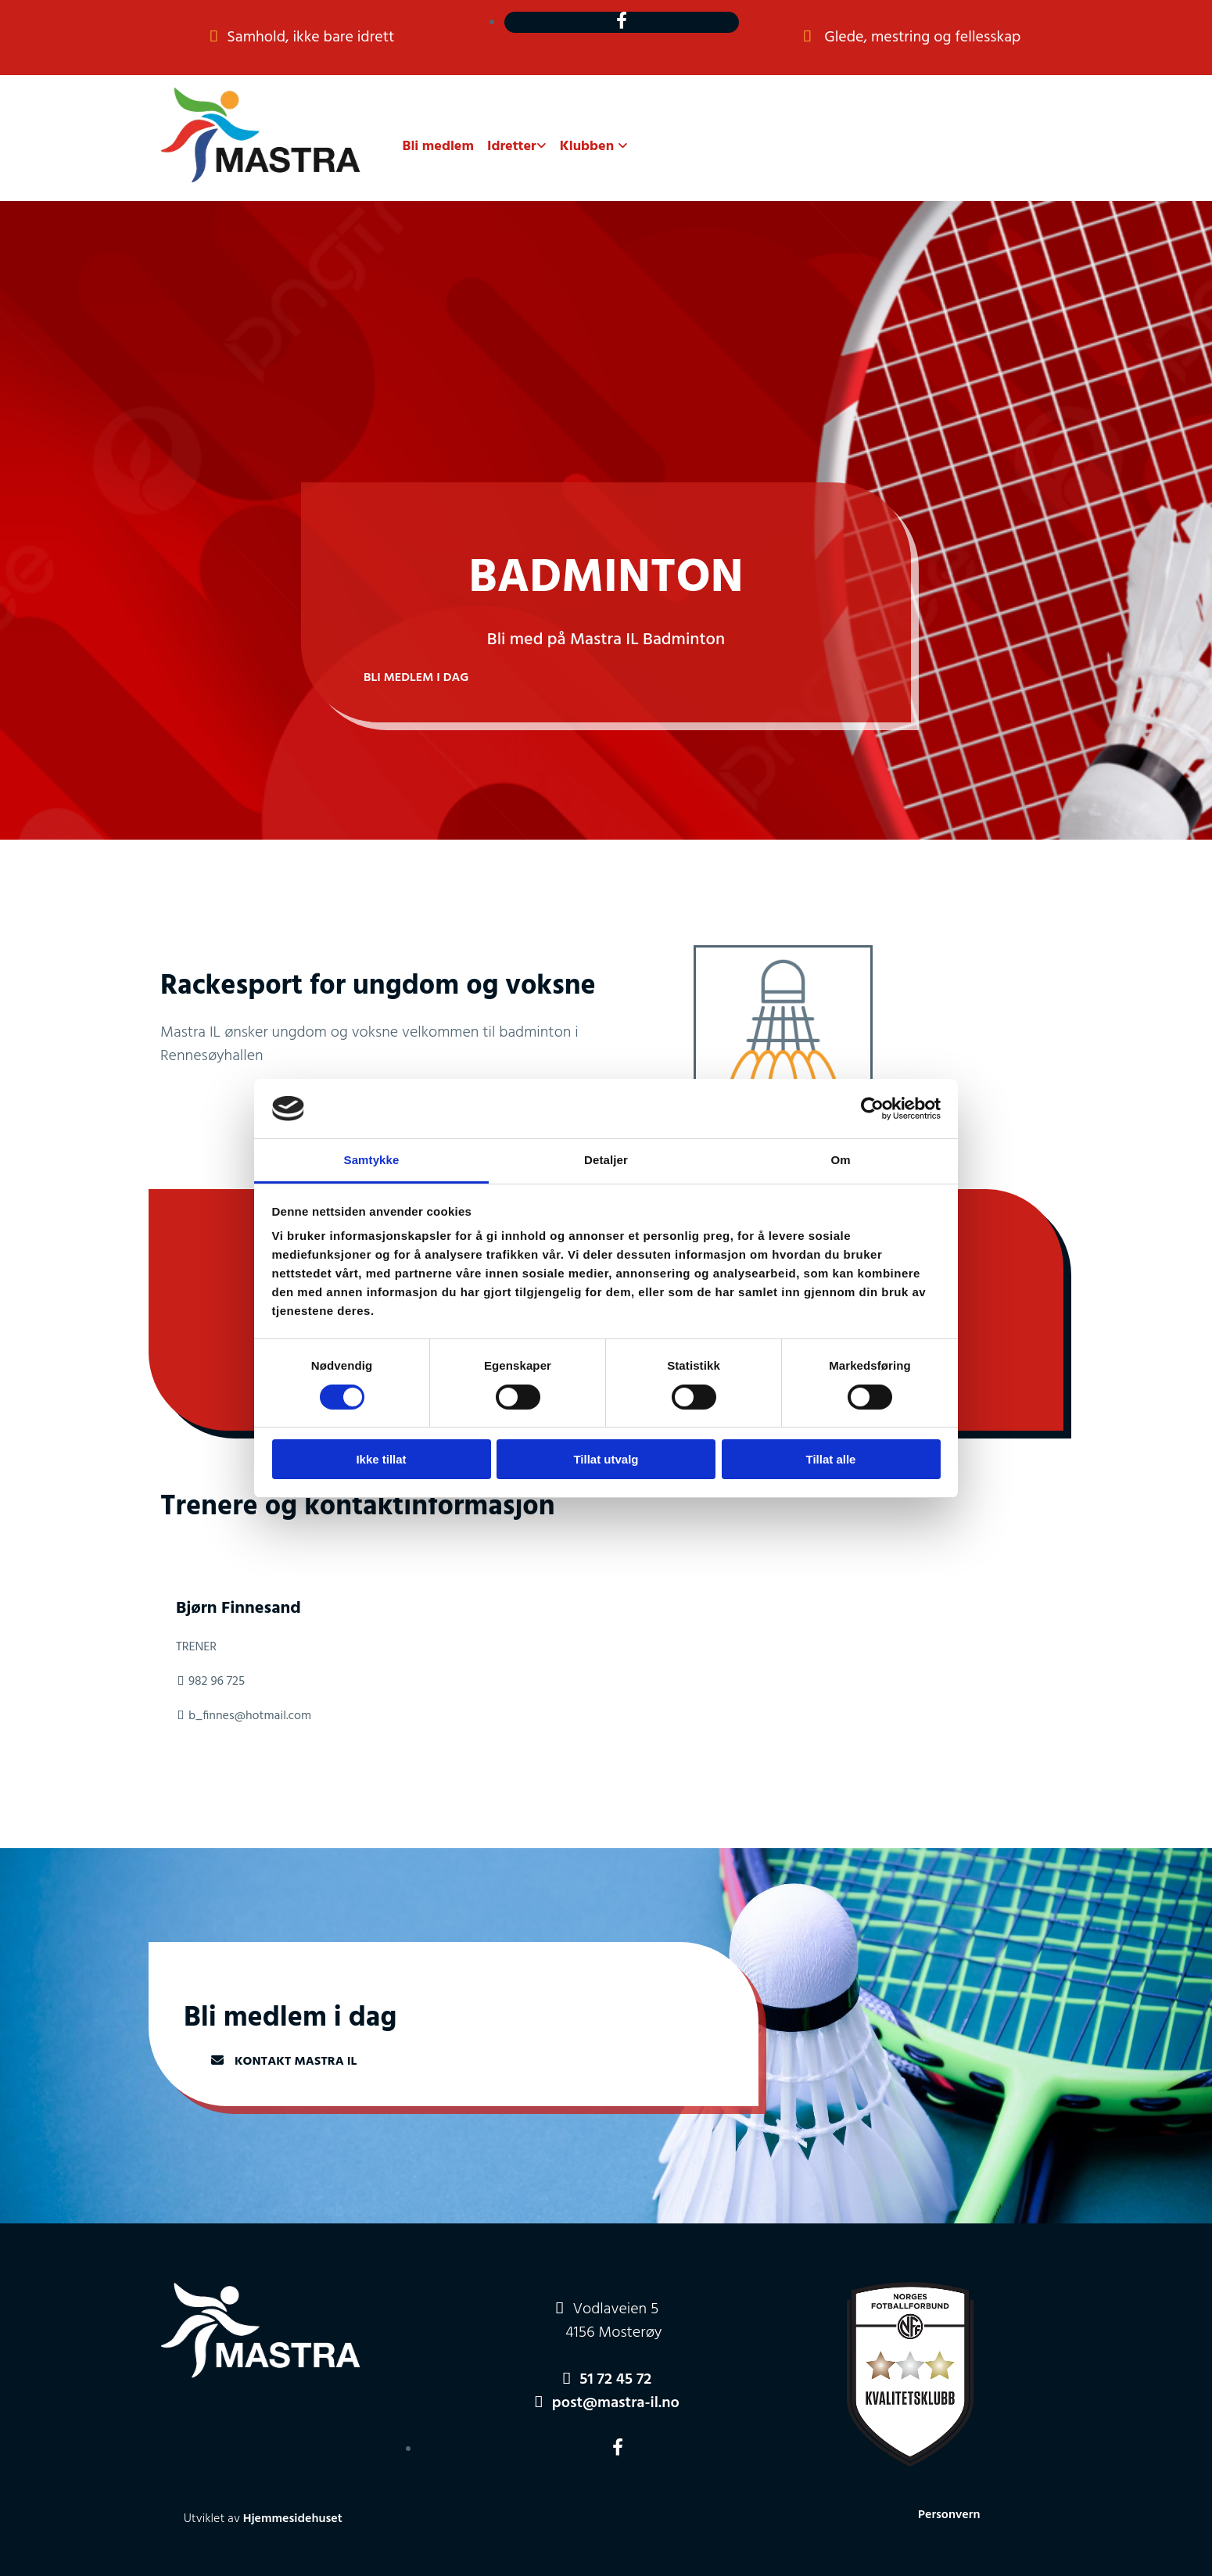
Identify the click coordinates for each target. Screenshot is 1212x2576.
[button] (416, 678)
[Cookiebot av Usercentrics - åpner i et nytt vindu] (872, 1108)
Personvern (949, 2515)
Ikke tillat (381, 1459)
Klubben (589, 147)
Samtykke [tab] (372, 1159)
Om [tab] (840, 1159)
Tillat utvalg (605, 1459)
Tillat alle (831, 1459)
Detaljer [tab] (606, 1159)
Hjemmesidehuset (292, 2519)
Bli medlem (438, 147)
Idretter (511, 147)
